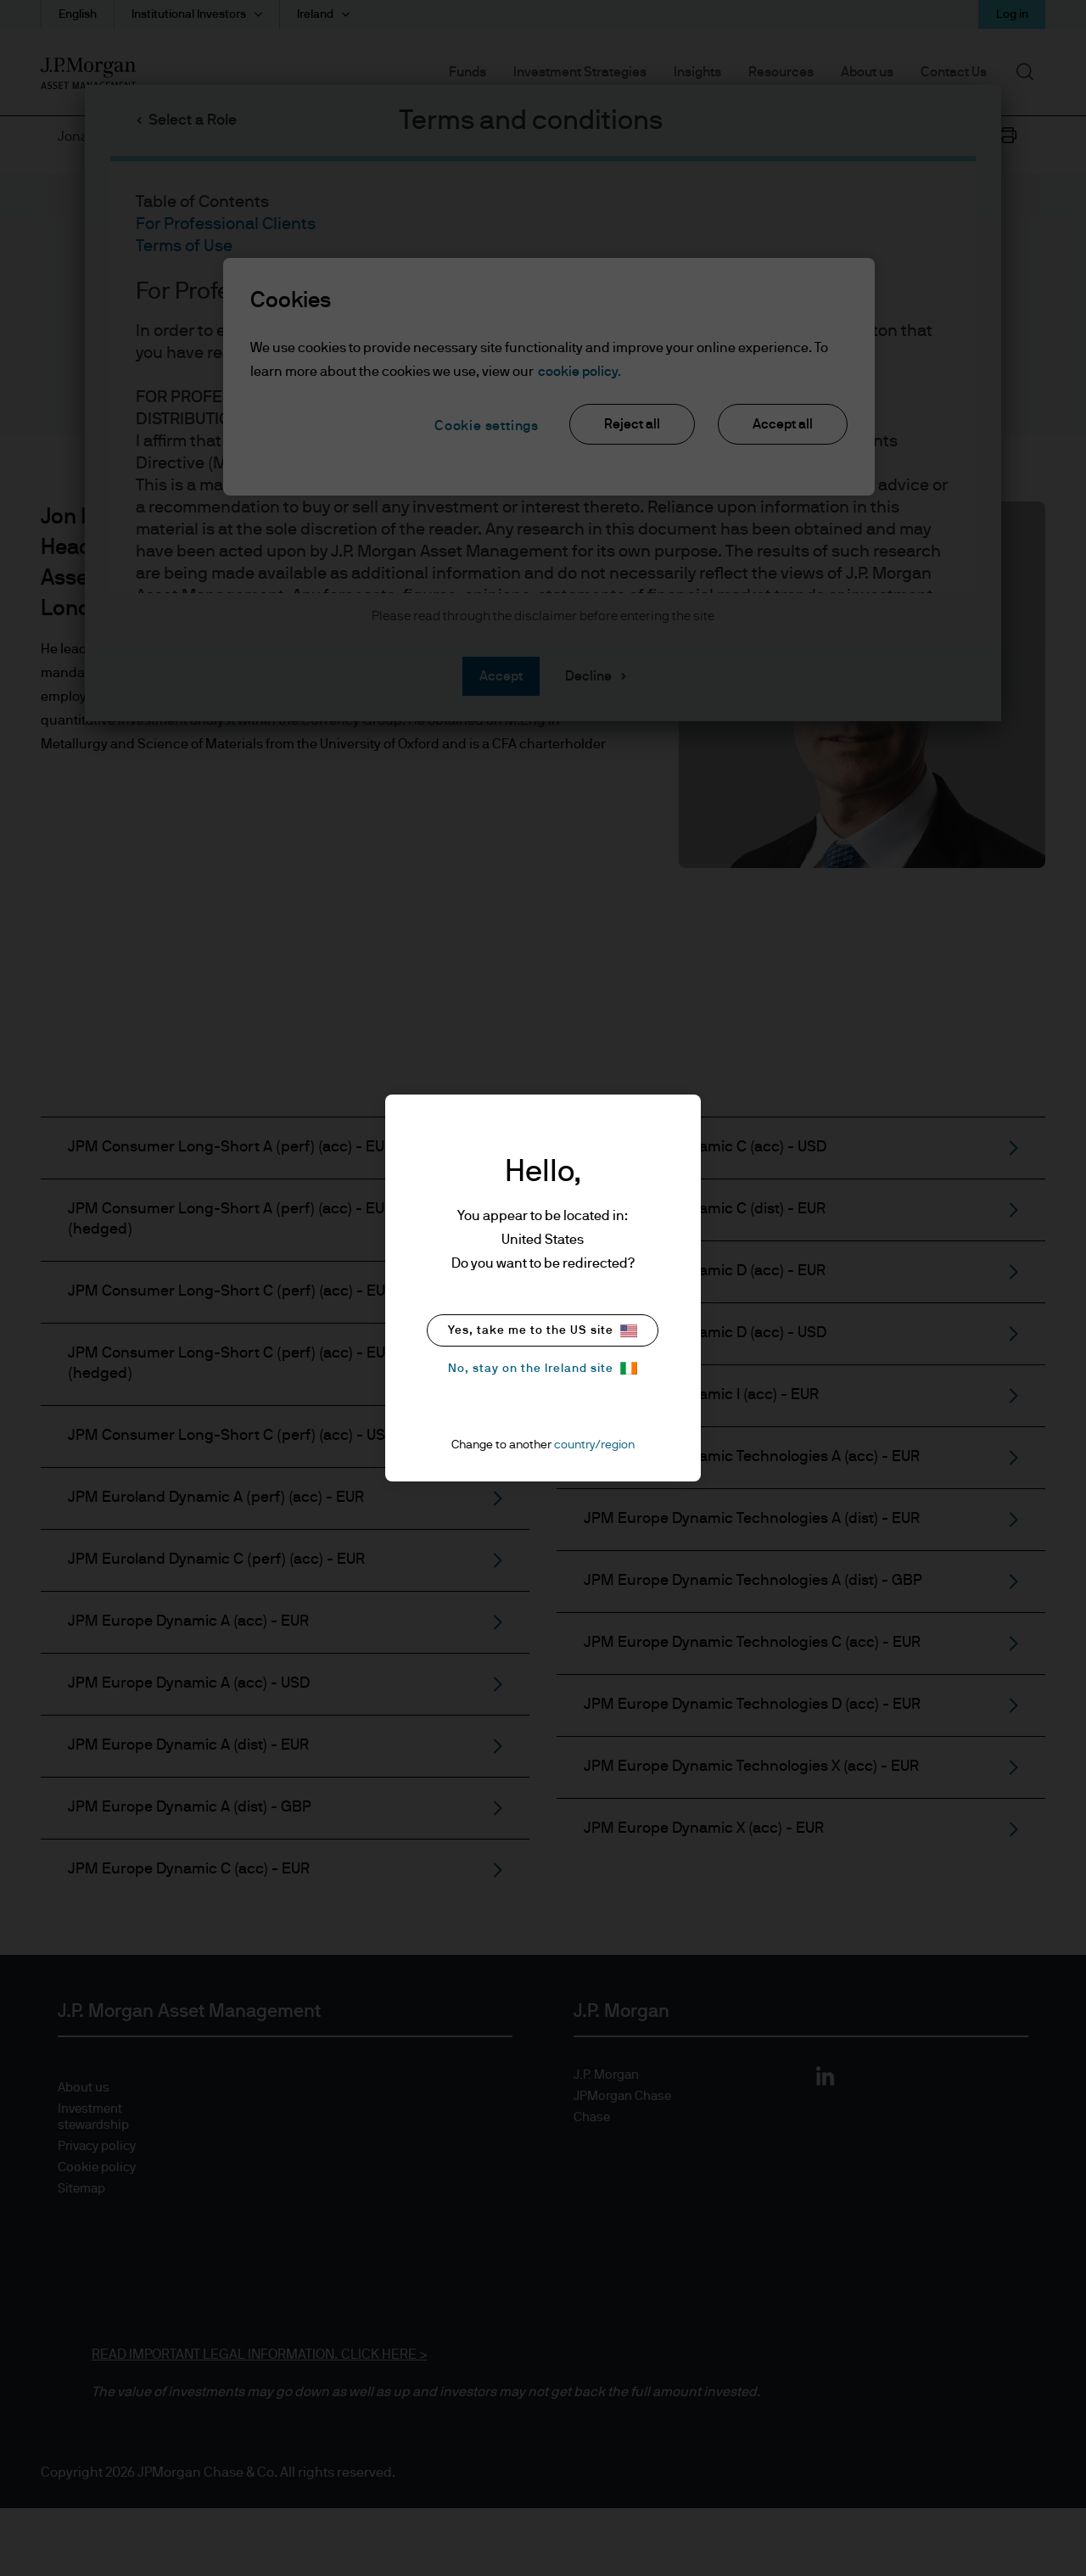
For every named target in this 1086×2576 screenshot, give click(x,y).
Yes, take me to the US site (542, 1330)
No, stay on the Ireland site (542, 1368)
